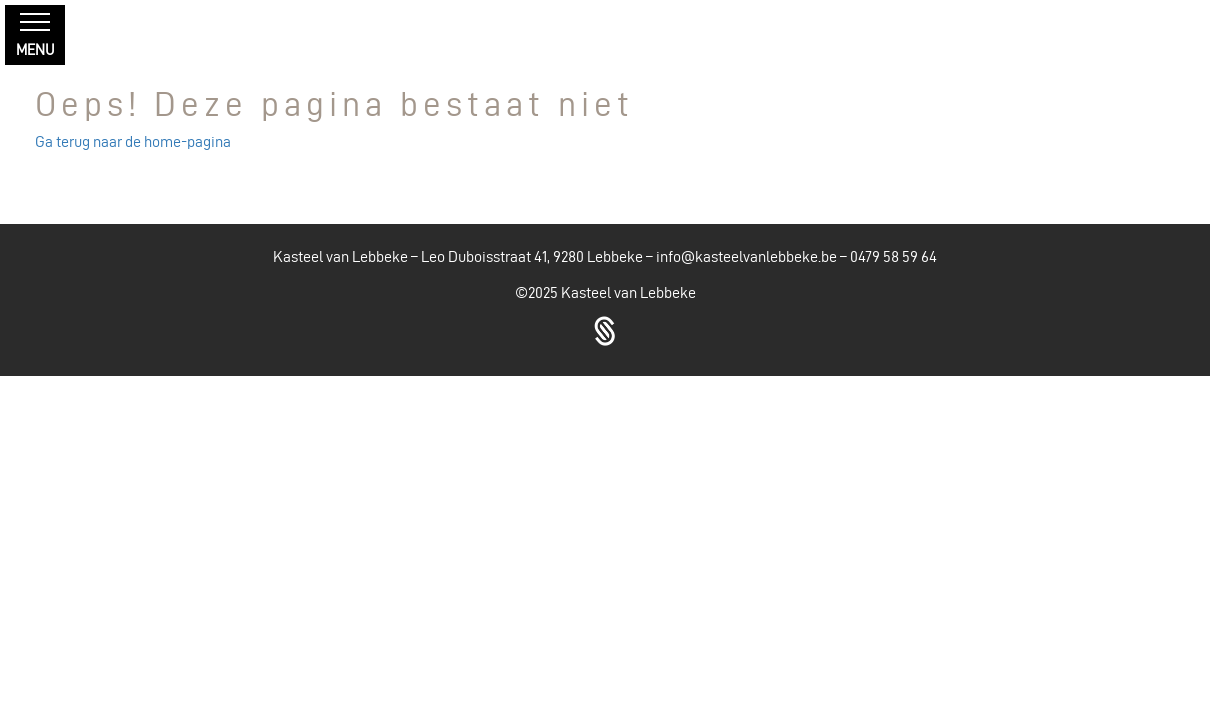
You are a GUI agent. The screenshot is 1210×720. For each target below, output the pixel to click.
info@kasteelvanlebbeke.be (746, 256)
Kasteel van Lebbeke (628, 292)
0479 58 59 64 (893, 256)
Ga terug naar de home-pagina (133, 141)
